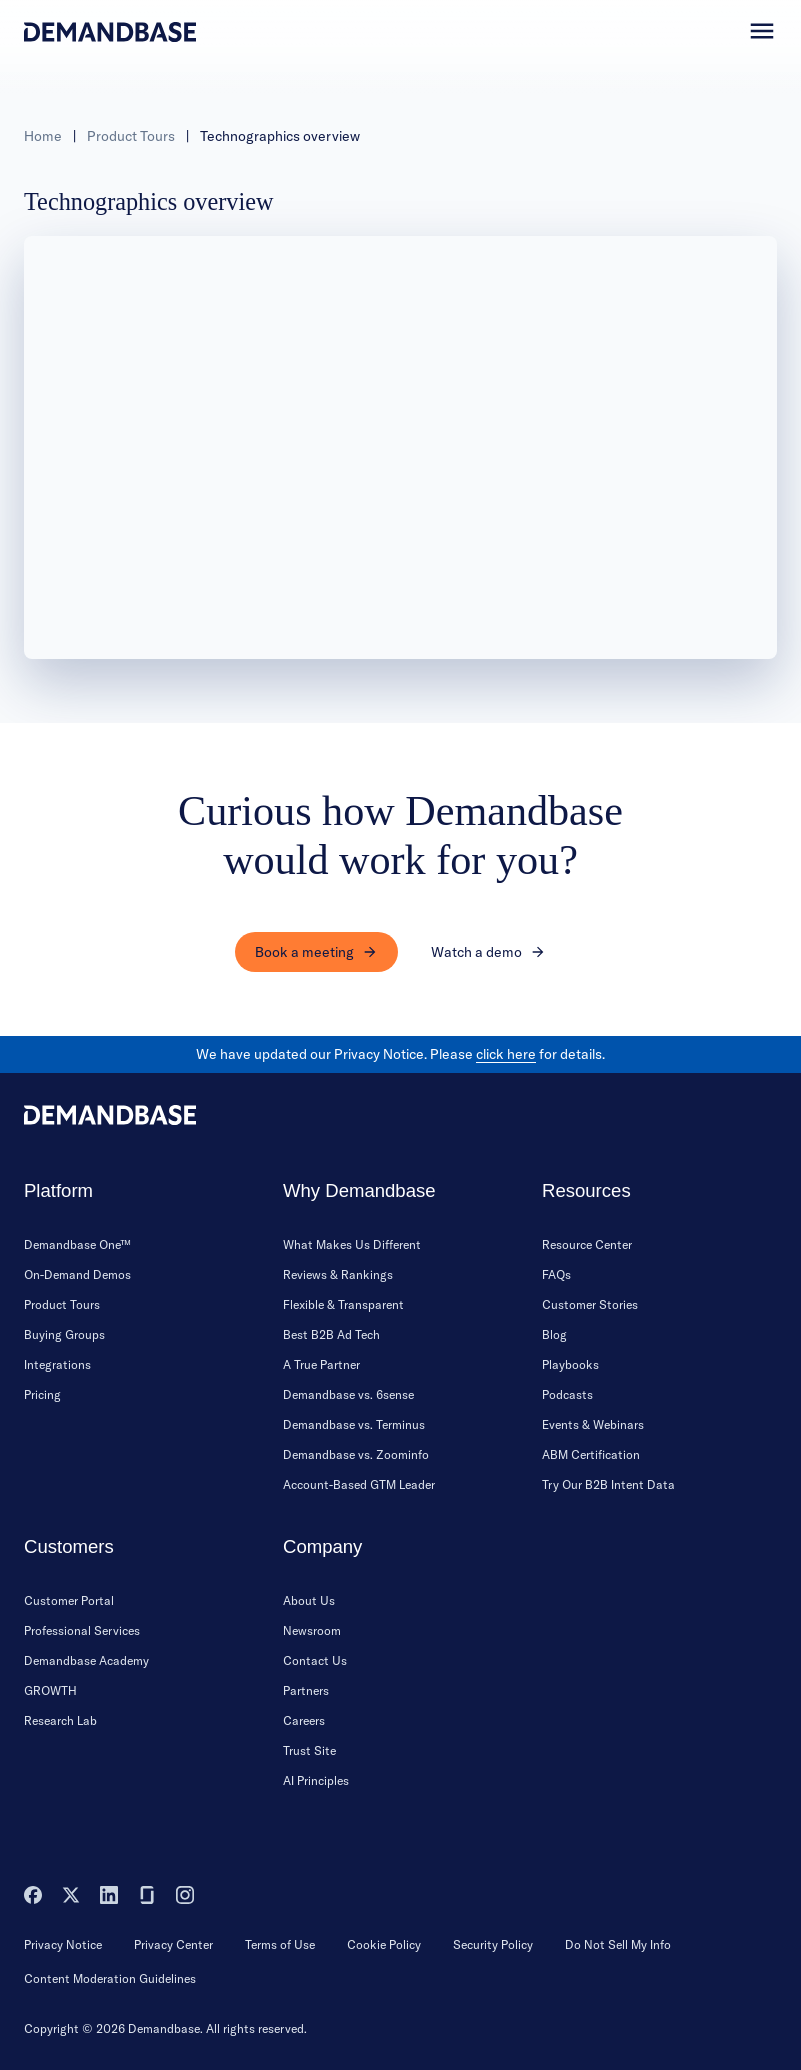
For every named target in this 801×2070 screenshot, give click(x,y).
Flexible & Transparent (343, 1304)
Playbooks (570, 1364)
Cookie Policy (384, 1944)
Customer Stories (590, 1304)
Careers (304, 1720)
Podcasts (567, 1394)
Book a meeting (316, 952)
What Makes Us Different (352, 1244)
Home (43, 136)
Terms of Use (280, 1944)
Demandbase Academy (86, 1660)
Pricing (42, 1394)
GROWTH (50, 1690)
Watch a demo (488, 952)
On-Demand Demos (77, 1274)
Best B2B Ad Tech (331, 1334)
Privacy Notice (63, 1944)
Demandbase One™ (77, 1244)
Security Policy (493, 1944)
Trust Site (309, 1750)
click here (506, 1054)
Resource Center (587, 1244)
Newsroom (312, 1630)
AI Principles (316, 1780)
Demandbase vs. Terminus (354, 1424)
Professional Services (82, 1630)
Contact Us (315, 1660)
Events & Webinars (593, 1424)
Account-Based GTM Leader (359, 1484)
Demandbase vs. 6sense (348, 1394)
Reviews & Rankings (338, 1274)
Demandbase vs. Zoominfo (356, 1454)
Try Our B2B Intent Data (608, 1484)
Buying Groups (64, 1334)
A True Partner (321, 1364)
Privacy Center (173, 1944)
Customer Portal (69, 1600)
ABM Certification (591, 1454)
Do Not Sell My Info (618, 1944)
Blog (554, 1334)
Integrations (57, 1364)
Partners (306, 1690)
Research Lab (60, 1720)
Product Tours (131, 136)
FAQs (556, 1274)
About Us (309, 1600)
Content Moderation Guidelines (110, 1978)
